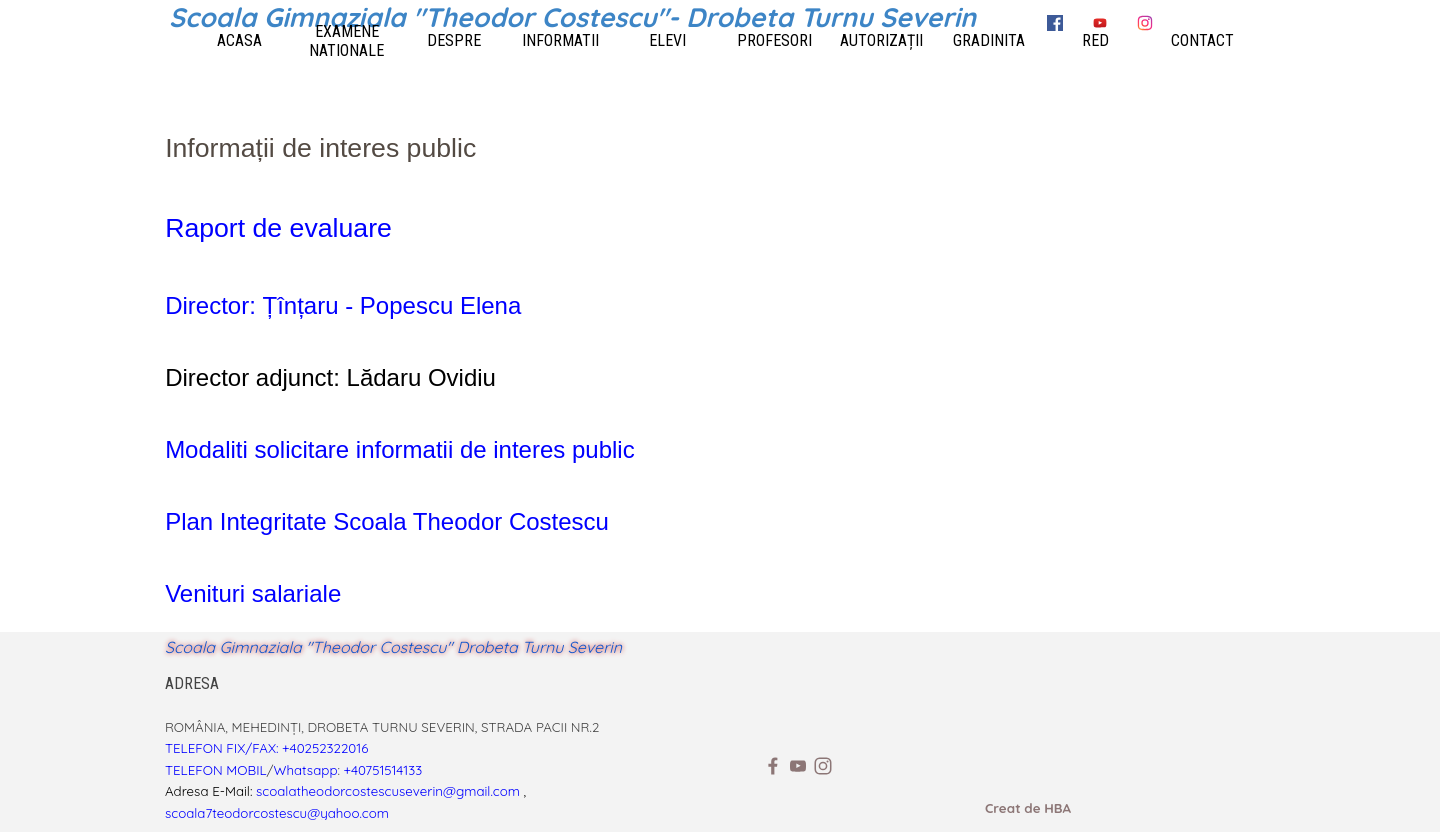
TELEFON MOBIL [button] (216, 770)
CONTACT (1202, 40)
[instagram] (823, 766)
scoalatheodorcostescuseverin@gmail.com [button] (388, 791)
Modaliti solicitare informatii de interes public (400, 449)
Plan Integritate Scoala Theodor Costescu (387, 521)
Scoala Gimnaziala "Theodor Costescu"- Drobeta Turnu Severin (572, 17)
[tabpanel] (720, 370)
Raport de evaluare (278, 228)
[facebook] (773, 766)
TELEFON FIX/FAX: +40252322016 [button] (266, 748)
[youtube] (798, 766)
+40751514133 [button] (383, 770)
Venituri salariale (253, 593)
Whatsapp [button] (306, 770)
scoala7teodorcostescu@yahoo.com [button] (277, 813)
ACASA (239, 40)
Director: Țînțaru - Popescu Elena (343, 305)
